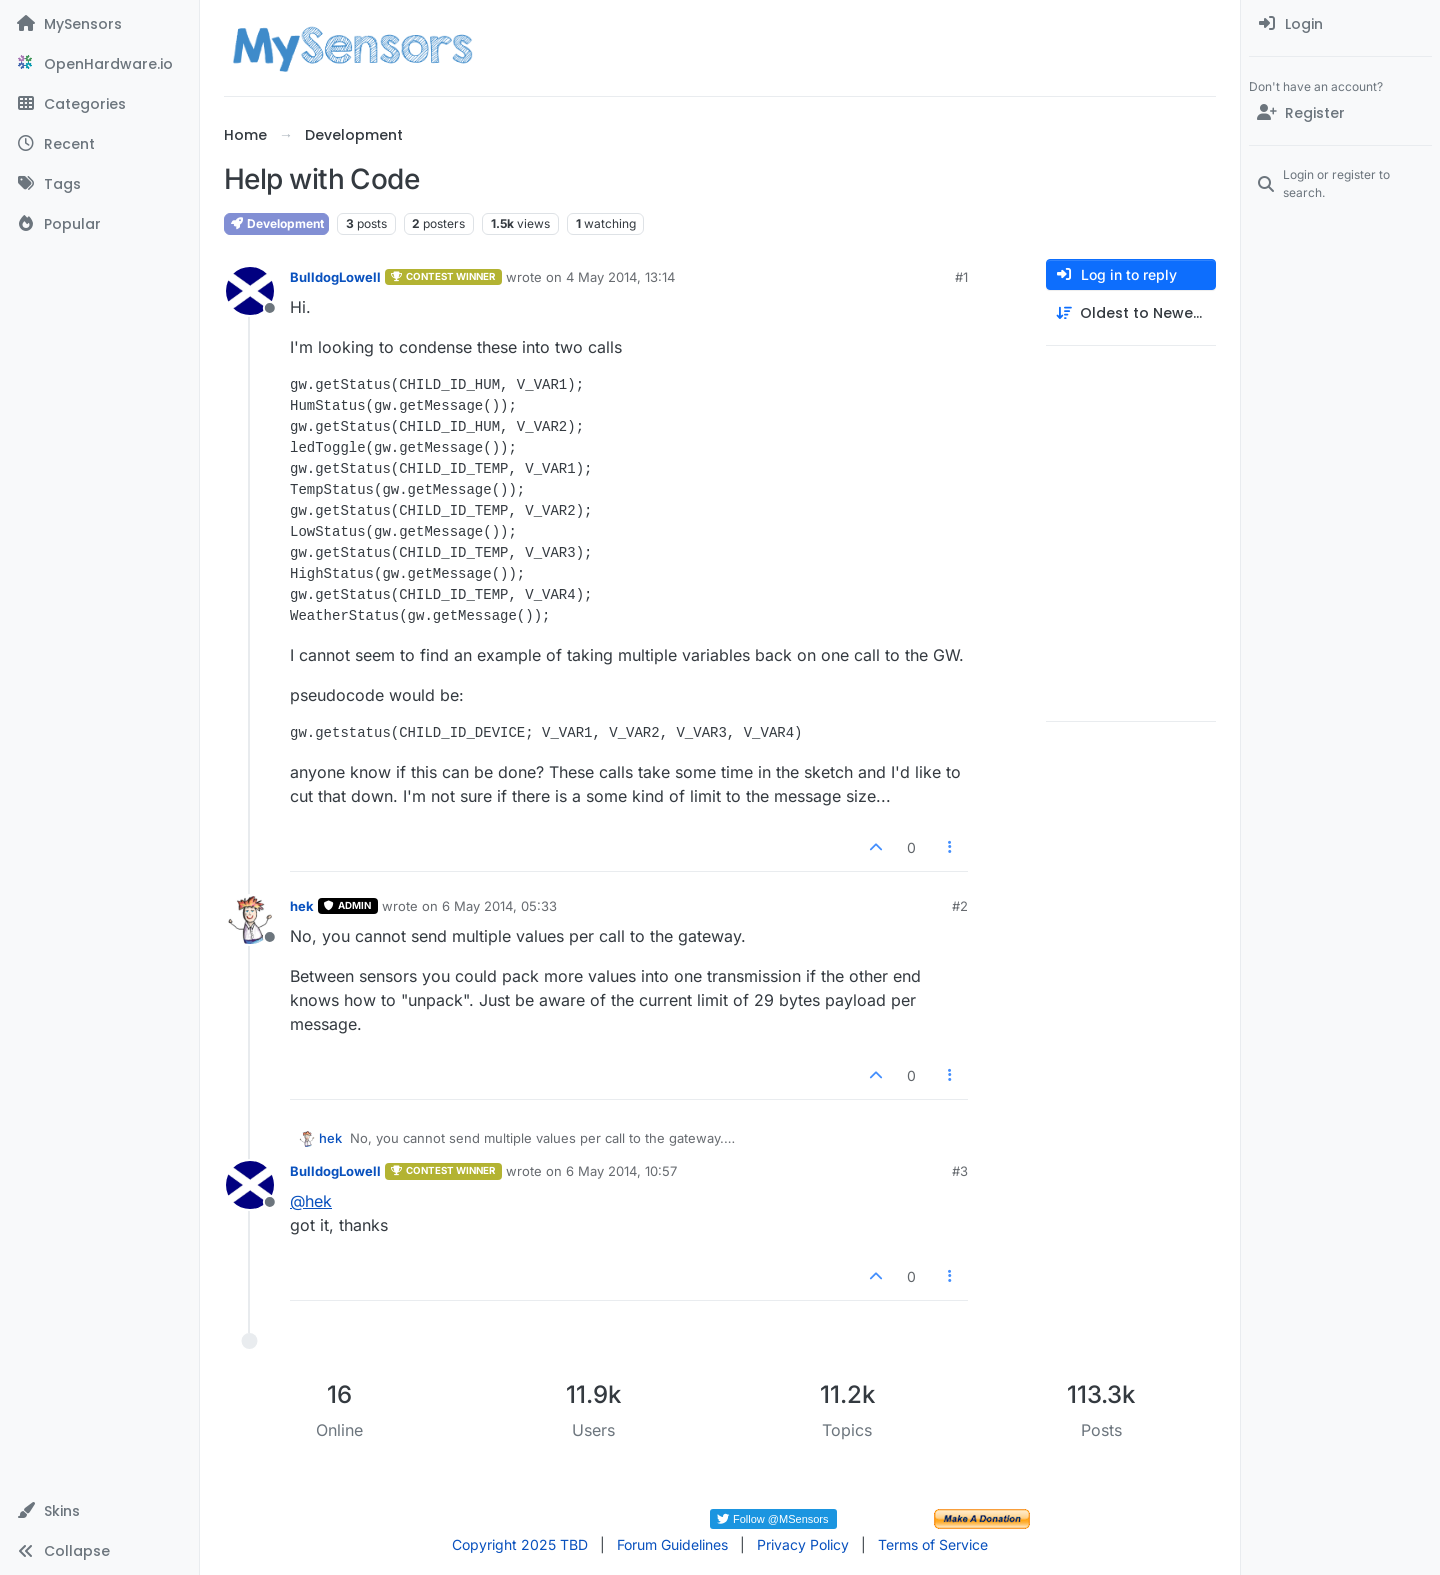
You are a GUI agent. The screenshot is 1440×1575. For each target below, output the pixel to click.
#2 (960, 906)
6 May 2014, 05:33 (499, 906)
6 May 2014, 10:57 (621, 1171)
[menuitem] (1340, 24)
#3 (960, 1171)
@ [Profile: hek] (311, 1201)
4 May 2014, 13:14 (620, 277)
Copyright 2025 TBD (520, 1544)
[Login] (1340, 24)
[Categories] (99, 104)
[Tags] (99, 184)
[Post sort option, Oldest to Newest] (1131, 313)
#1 (961, 277)
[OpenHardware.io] (99, 64)
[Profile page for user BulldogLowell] (250, 291)
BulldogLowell (335, 277)
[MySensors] (99, 24)
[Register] (1340, 113)
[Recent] (99, 144)
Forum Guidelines (672, 1544)
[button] (99, 1511)
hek (302, 906)
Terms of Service (933, 1544)
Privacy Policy (803, 1544)
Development (276, 223)
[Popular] (99, 224)
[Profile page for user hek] (250, 920)
